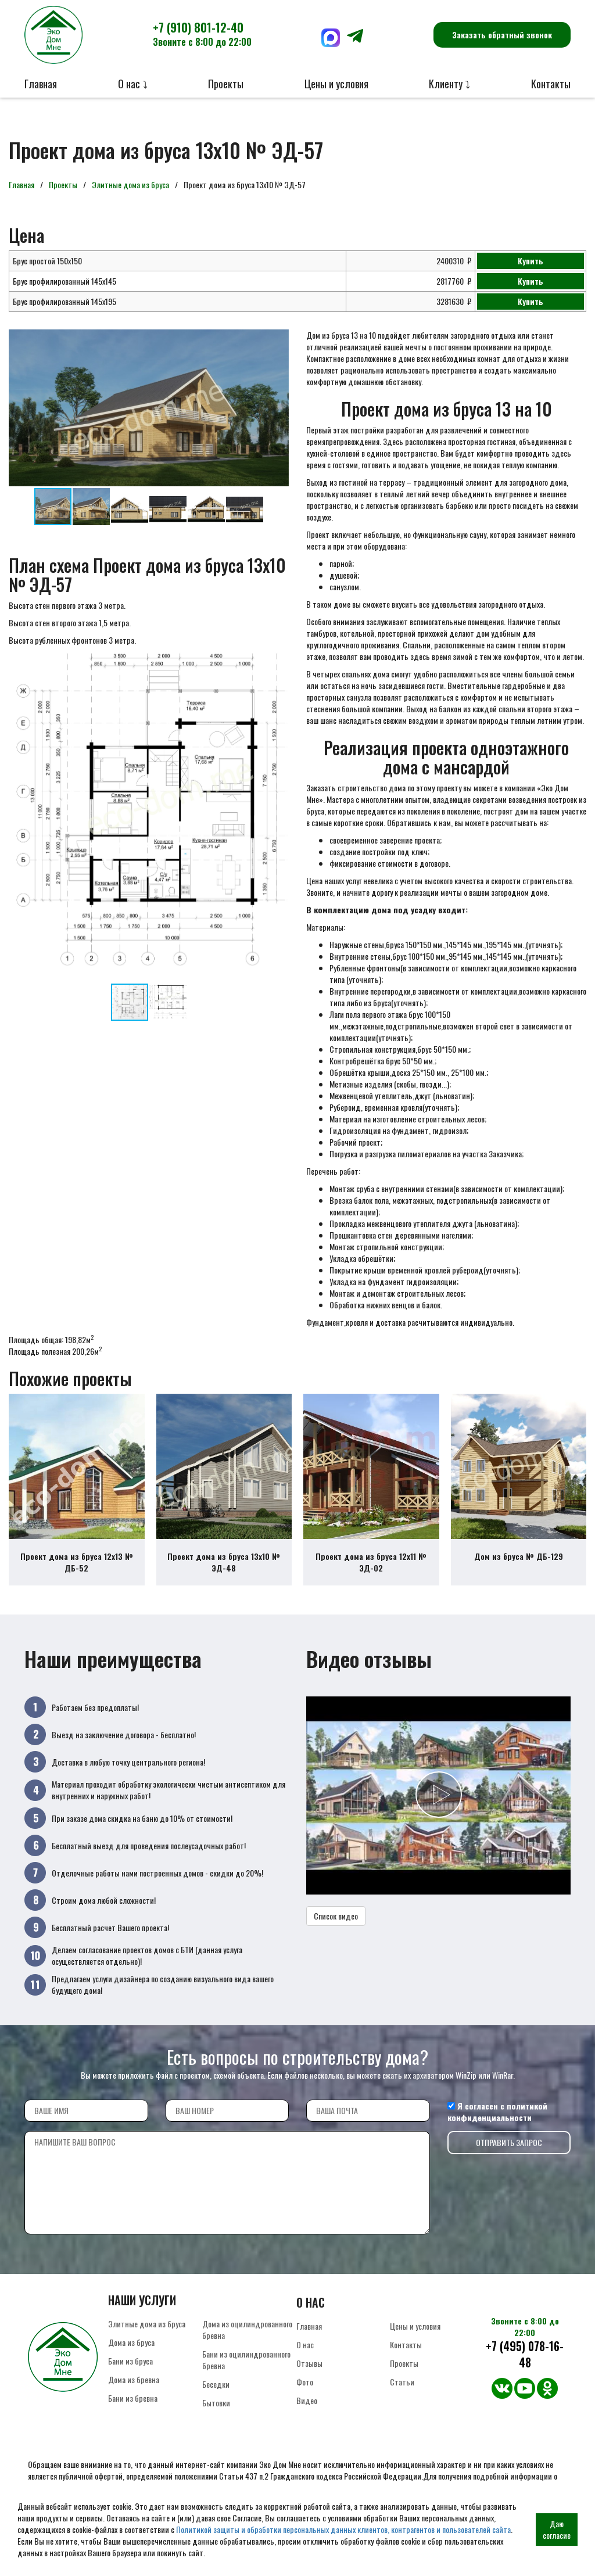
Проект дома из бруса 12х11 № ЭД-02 (371, 1562)
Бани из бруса (130, 2361)
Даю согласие (557, 2529)
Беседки (216, 2384)
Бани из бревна (132, 2398)
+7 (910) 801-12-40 (202, 34)
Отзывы (309, 2363)
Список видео (336, 1916)
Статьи (402, 2382)
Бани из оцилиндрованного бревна (246, 2360)
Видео (306, 2400)
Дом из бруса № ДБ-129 (518, 1556)
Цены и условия (336, 83)
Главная (40, 83)
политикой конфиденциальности (497, 2111)
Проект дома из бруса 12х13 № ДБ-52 (76, 1562)
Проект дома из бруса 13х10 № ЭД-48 (223, 1562)
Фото (304, 2382)
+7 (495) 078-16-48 (525, 2354)
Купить (530, 260)
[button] (278, 340)
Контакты (551, 83)
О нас (305, 2344)
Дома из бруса (131, 2342)
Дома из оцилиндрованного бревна (247, 2329)
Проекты (225, 83)
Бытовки (216, 2402)
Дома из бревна (133, 2379)
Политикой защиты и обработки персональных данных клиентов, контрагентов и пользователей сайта (343, 2529)
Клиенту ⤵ (449, 83)
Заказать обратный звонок (502, 34)
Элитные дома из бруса (130, 184)
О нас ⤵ (133, 83)
